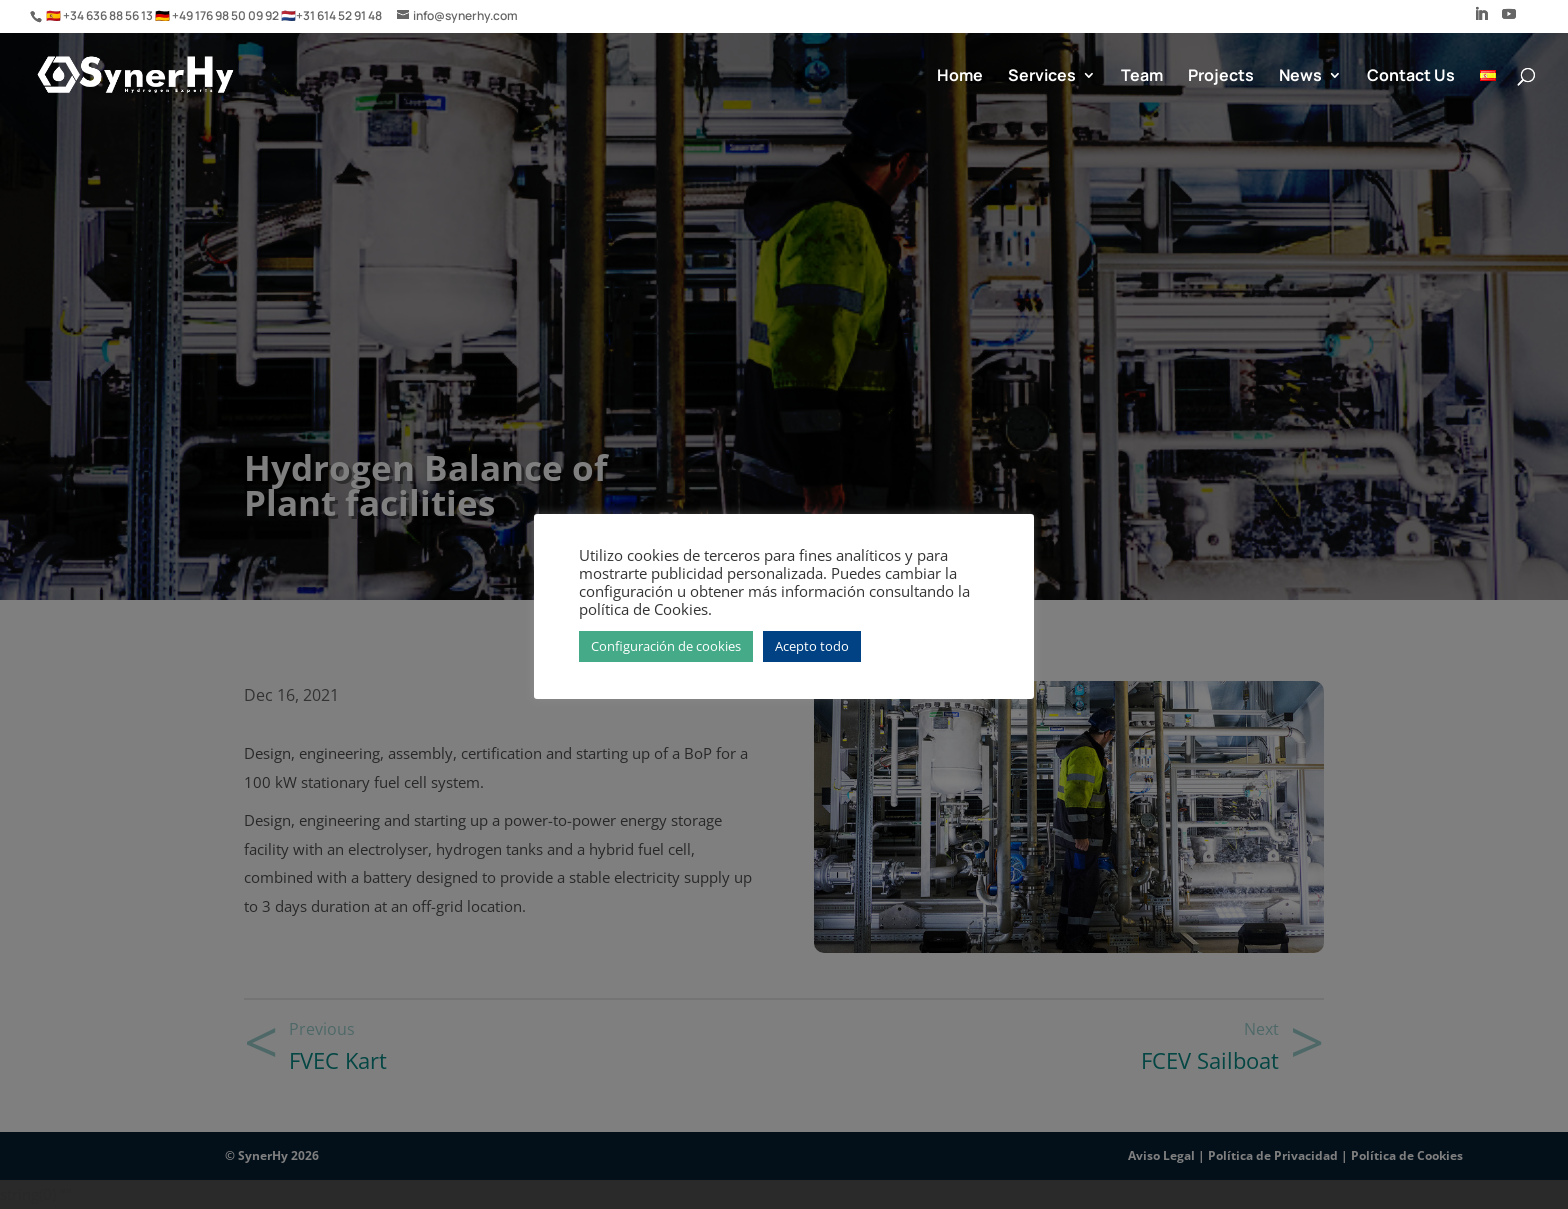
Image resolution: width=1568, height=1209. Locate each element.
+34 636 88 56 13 (109, 15)
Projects (1221, 77)
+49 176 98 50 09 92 (226, 15)
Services (1042, 77)
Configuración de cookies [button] (666, 646)
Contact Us (1411, 77)
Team (1142, 77)
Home (960, 77)
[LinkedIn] (1481, 20)
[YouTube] (1509, 20)
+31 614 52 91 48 (339, 15)
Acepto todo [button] (812, 646)
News (1300, 77)
